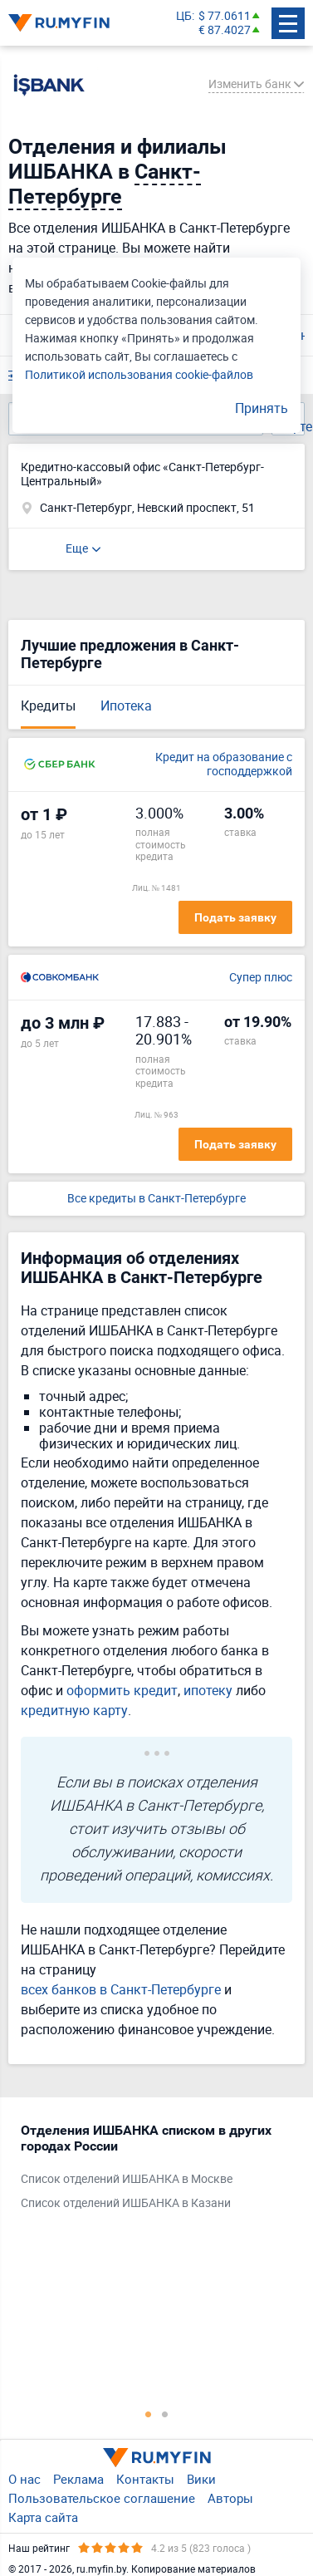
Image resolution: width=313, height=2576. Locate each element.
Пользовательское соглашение (101, 2497)
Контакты (145, 2478)
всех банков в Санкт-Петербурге (121, 1989)
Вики (201, 2478)
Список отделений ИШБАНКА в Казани (126, 2203)
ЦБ (184, 16)
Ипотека (126, 705)
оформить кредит (122, 1690)
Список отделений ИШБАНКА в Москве (126, 2179)
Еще (77, 548)
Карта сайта (43, 2517)
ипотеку (207, 1690)
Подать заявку (235, 917)
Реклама (78, 2478)
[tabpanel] (148, 2171)
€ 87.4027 (224, 30)
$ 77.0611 (224, 16)
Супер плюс (260, 978)
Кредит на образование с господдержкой (223, 764)
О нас (24, 2478)
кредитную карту (74, 1710)
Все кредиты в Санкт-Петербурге (156, 1199)
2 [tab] (165, 2414)
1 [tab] (148, 2414)
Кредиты (48, 705)
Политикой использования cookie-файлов (139, 374)
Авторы (230, 2497)
